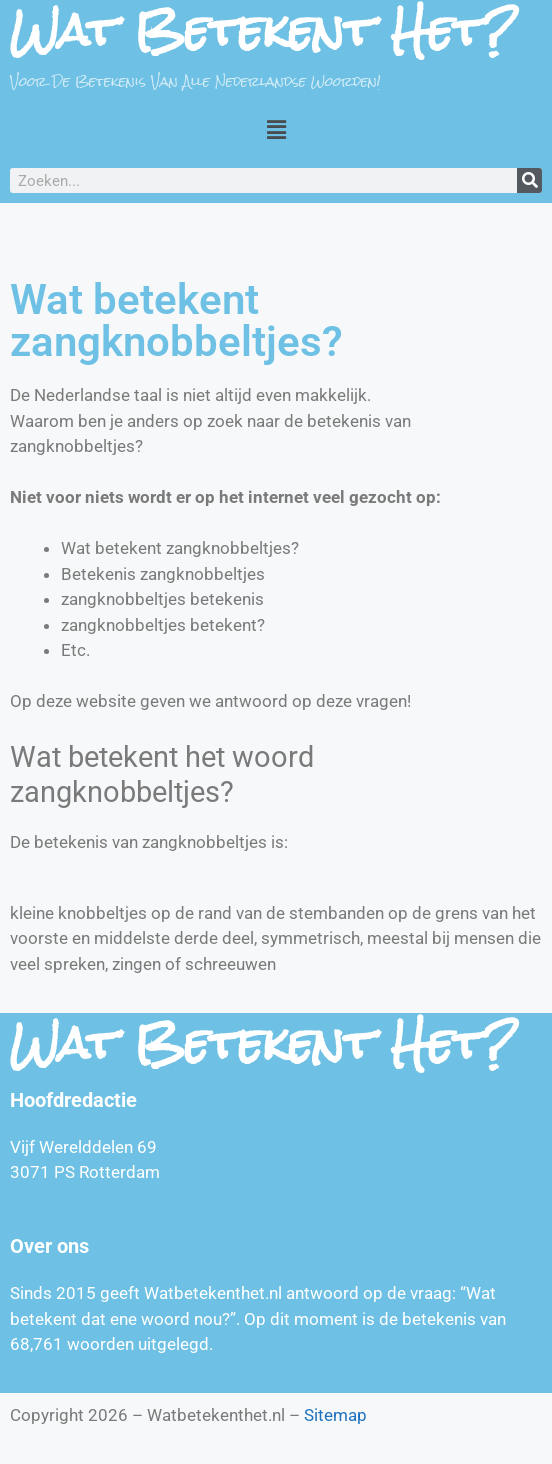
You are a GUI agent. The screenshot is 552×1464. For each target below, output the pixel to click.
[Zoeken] (529, 180)
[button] (276, 129)
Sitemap (335, 1415)
